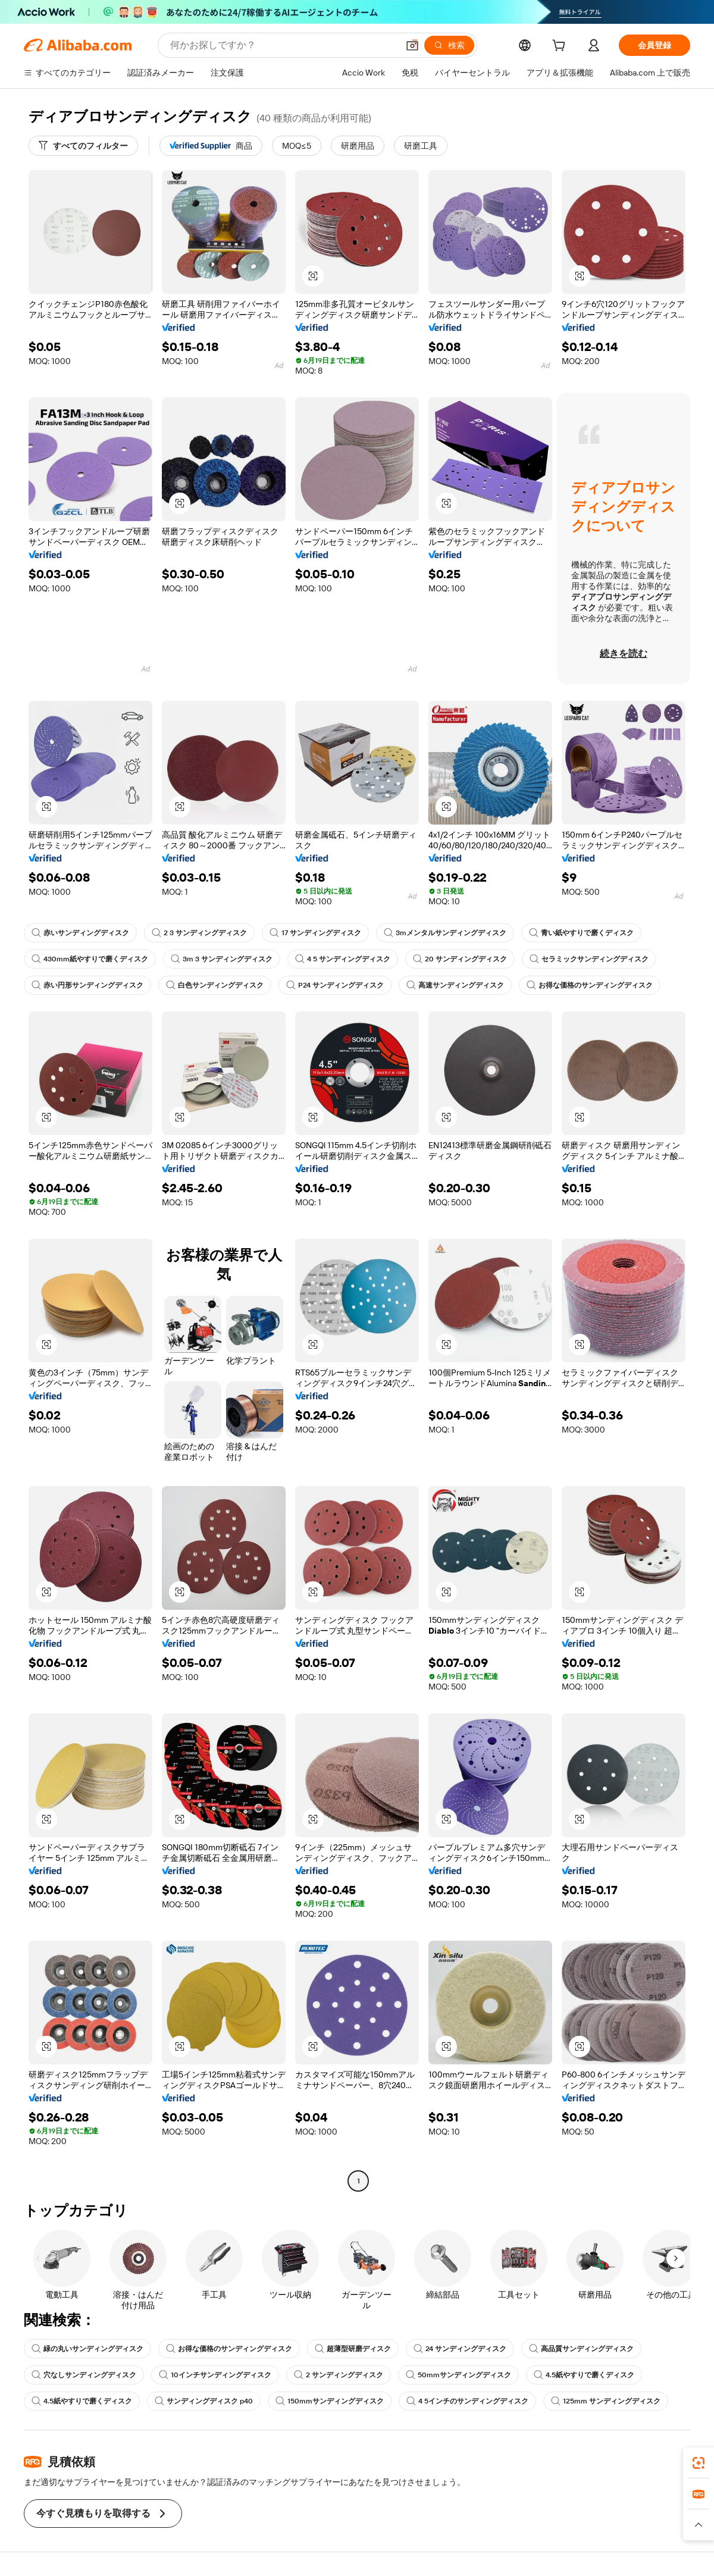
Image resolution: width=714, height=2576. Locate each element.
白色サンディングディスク (215, 985)
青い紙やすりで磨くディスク (581, 933)
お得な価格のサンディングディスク (590, 985)
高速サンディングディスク (455, 985)
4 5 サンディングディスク (342, 959)
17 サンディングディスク (315, 933)
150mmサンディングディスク (329, 2401)
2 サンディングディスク (338, 2375)
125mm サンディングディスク (605, 2401)
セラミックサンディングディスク (589, 959)
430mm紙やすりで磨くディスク (90, 959)
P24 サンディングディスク (335, 985)
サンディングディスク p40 (204, 2401)
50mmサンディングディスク (458, 2375)
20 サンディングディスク (460, 959)
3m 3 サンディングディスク (222, 959)
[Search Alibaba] (283, 45)
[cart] (561, 47)
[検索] (449, 45)
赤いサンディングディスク (80, 933)
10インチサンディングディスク (215, 2375)
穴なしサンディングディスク (84, 2375)
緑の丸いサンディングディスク (87, 2349)
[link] (698, 2462)
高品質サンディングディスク (581, 2349)
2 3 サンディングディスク (199, 933)
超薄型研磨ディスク (353, 2349)
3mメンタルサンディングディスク (445, 933)
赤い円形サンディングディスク (87, 985)
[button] (412, 45)
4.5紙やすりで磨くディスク (584, 2375)
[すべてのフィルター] (83, 146)
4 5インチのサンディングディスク (467, 2401)
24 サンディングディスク (460, 2349)
